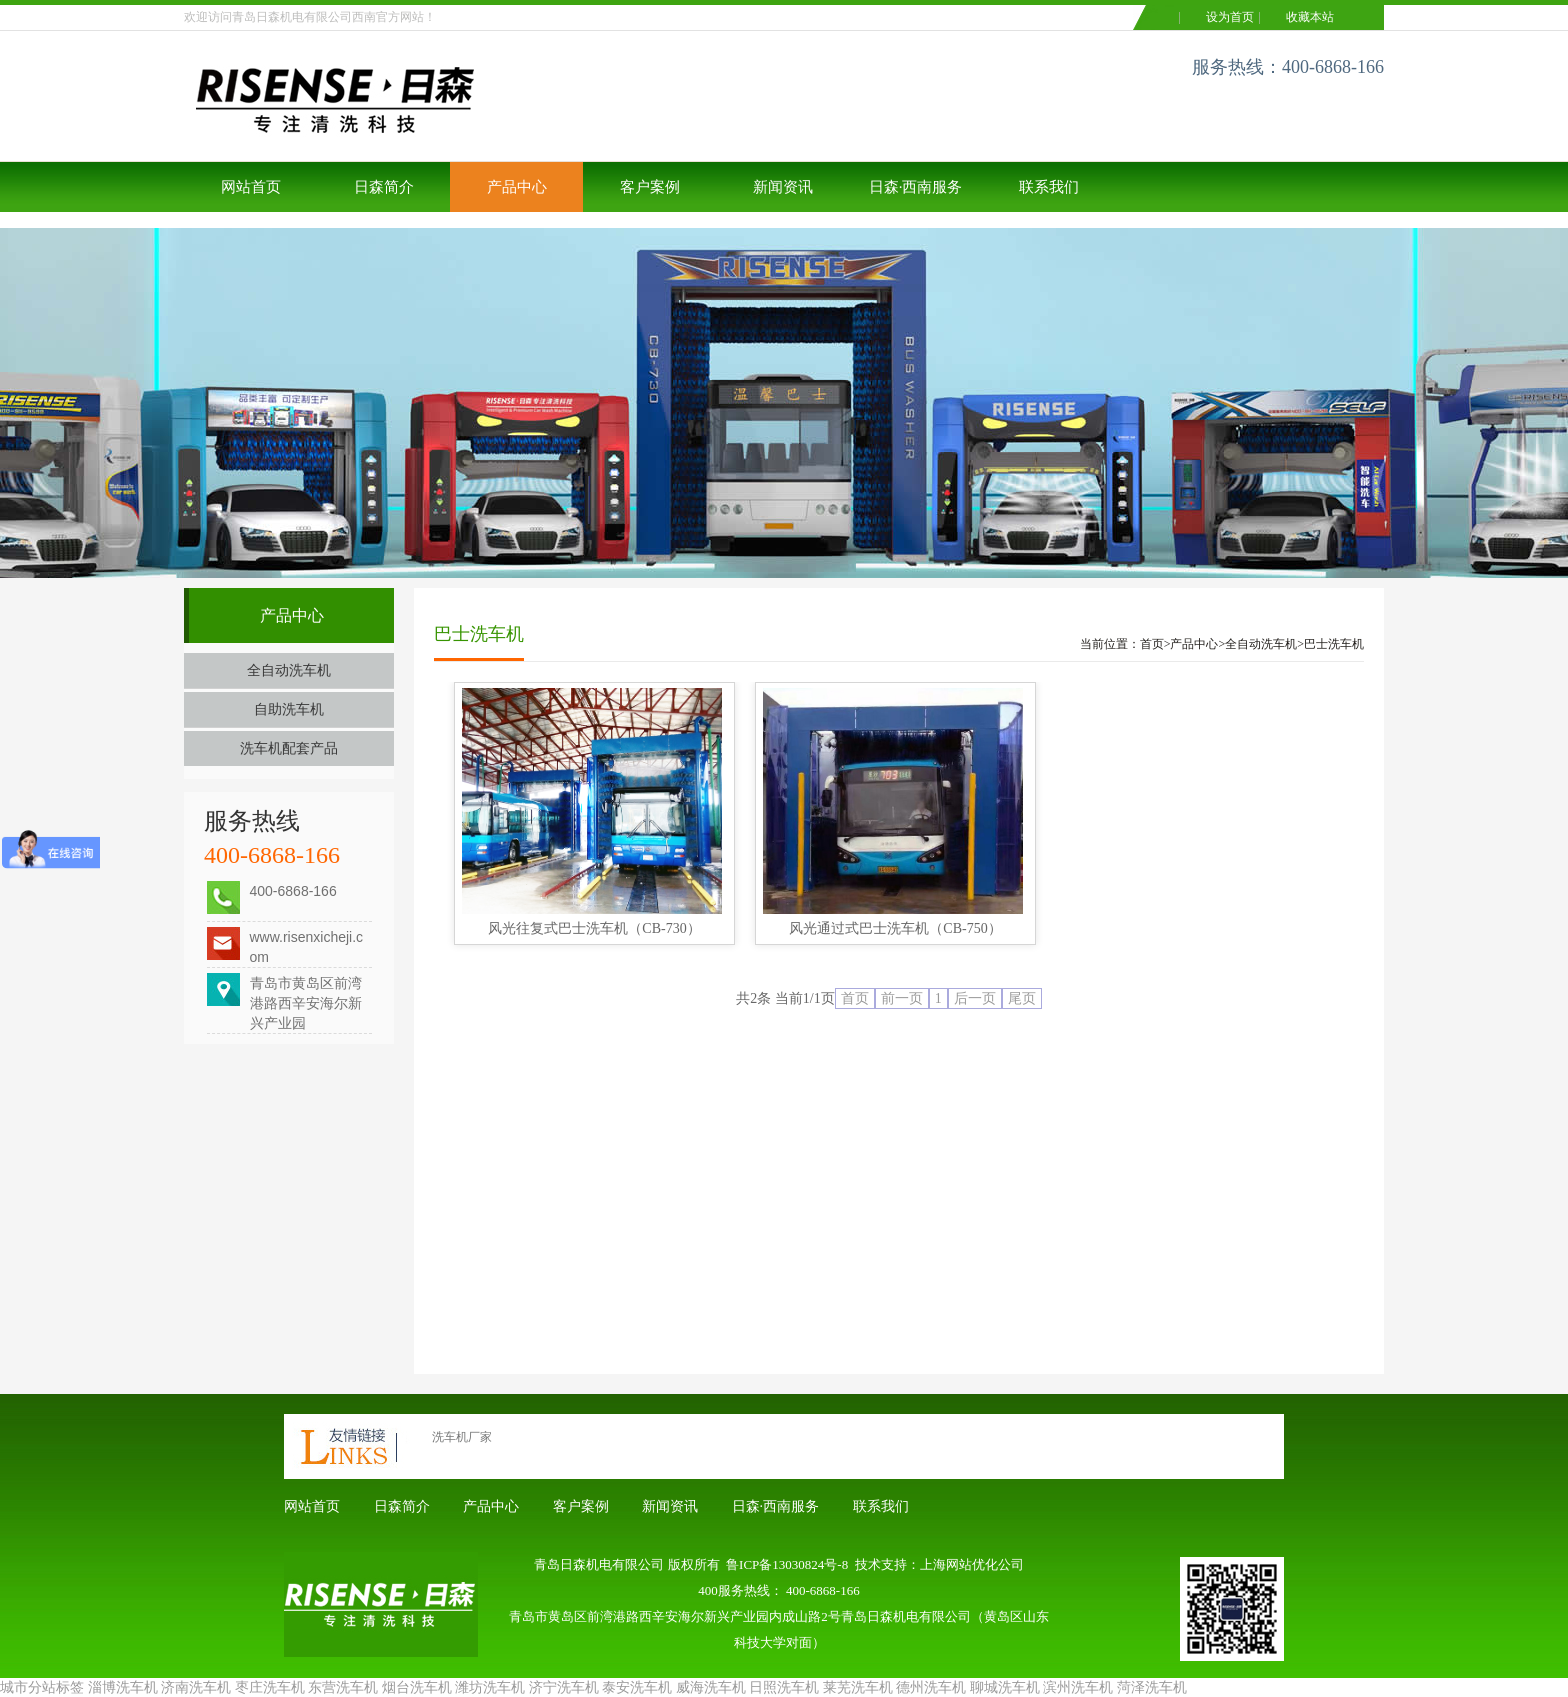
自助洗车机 (289, 709)
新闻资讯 (783, 187)
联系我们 (1049, 187)
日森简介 (384, 187)
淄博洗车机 (123, 1687)
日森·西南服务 (916, 187)
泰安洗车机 (637, 1687)
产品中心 (517, 187)
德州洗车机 (931, 1687)
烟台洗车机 (417, 1687)
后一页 (975, 998)
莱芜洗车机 (858, 1687)
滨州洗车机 (1078, 1687)
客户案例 (650, 187)
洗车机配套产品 (289, 748)
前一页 (902, 998)
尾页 (1022, 998)
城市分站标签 (42, 1687)
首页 (1152, 644)
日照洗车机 (784, 1687)
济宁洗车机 (564, 1687)
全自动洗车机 (289, 670)
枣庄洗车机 (270, 1687)
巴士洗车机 (1334, 644)
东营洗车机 (343, 1687)
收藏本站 (1310, 17)
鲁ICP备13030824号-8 (787, 1564)
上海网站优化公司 (972, 1564)
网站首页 (251, 187)
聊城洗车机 (1005, 1687)
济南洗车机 (196, 1687)
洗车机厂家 (462, 1437)
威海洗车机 (711, 1687)
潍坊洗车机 (490, 1687)
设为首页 (1230, 17)
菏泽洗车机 (1152, 1687)
